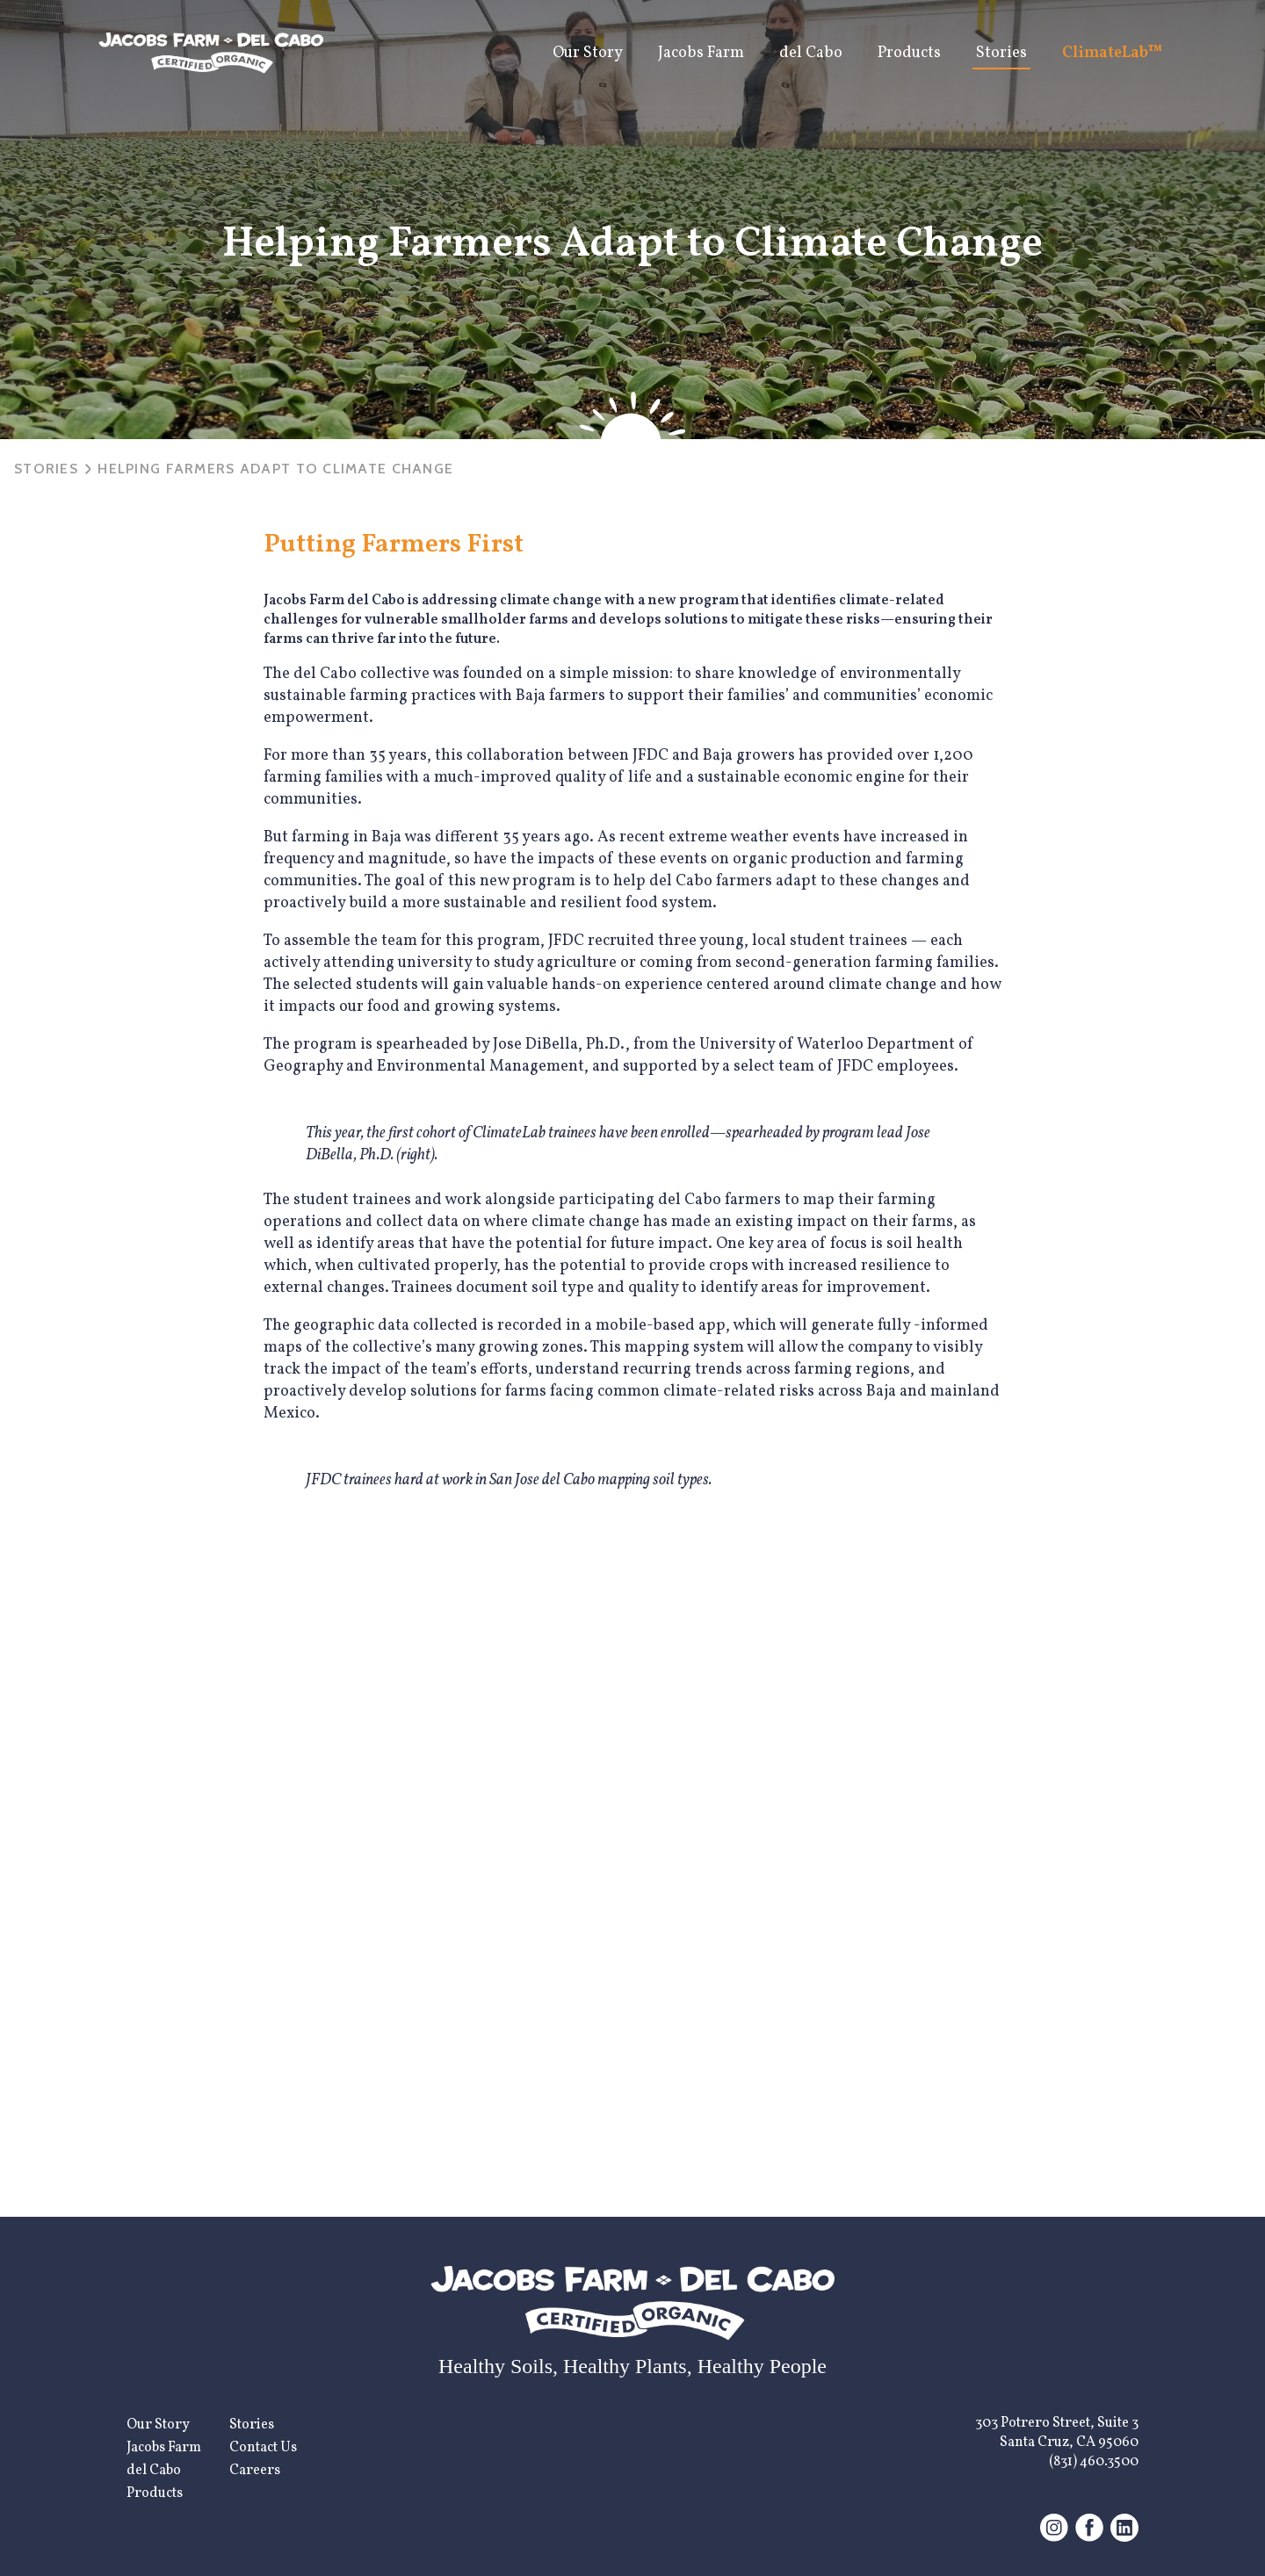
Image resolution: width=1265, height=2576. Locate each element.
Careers (254, 2470)
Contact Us (263, 2447)
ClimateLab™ (1112, 53)
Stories (1001, 53)
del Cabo (810, 53)
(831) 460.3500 (1093, 2461)
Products (909, 53)
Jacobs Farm (701, 53)
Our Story (588, 53)
